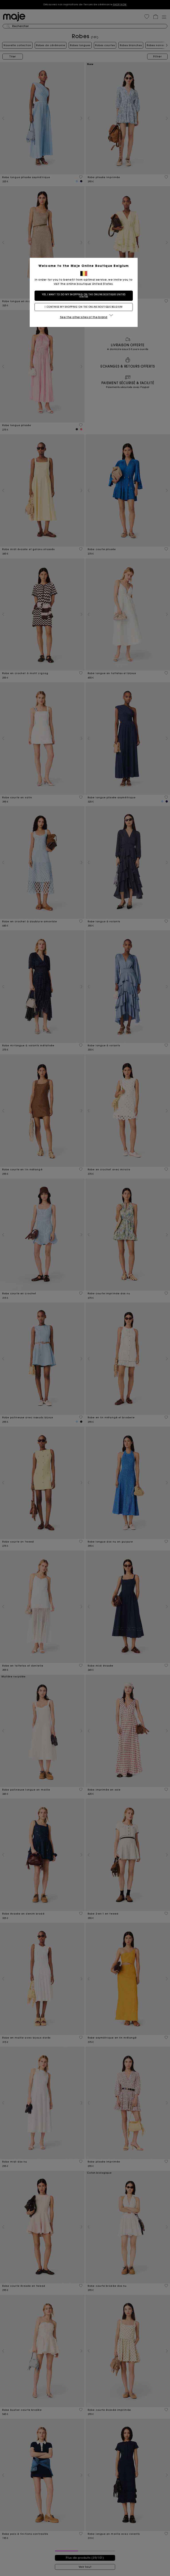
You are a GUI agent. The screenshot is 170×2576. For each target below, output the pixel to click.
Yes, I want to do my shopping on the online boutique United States (85, 295)
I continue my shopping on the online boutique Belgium (85, 306)
